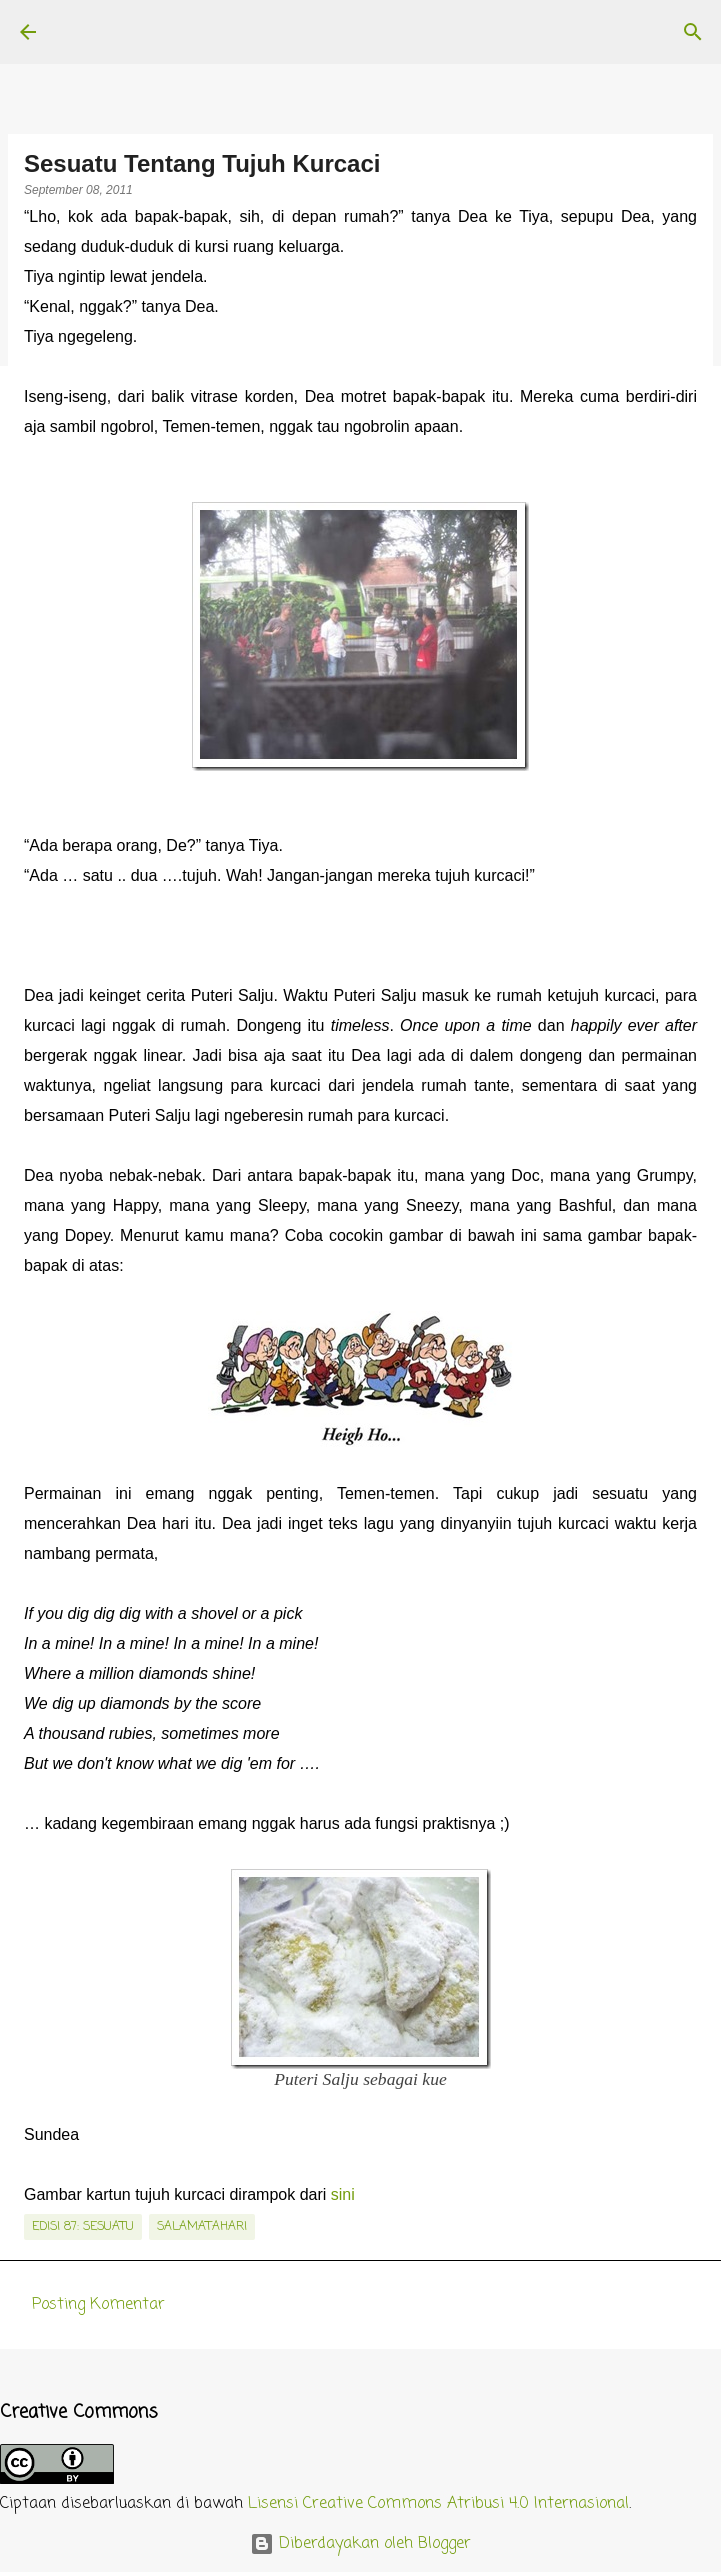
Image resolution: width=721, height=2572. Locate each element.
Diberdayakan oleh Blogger (360, 2544)
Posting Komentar (98, 2305)
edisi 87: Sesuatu (83, 2227)
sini (343, 2194)
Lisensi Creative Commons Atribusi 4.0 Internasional (438, 2504)
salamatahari (202, 2227)
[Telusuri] (693, 32)
